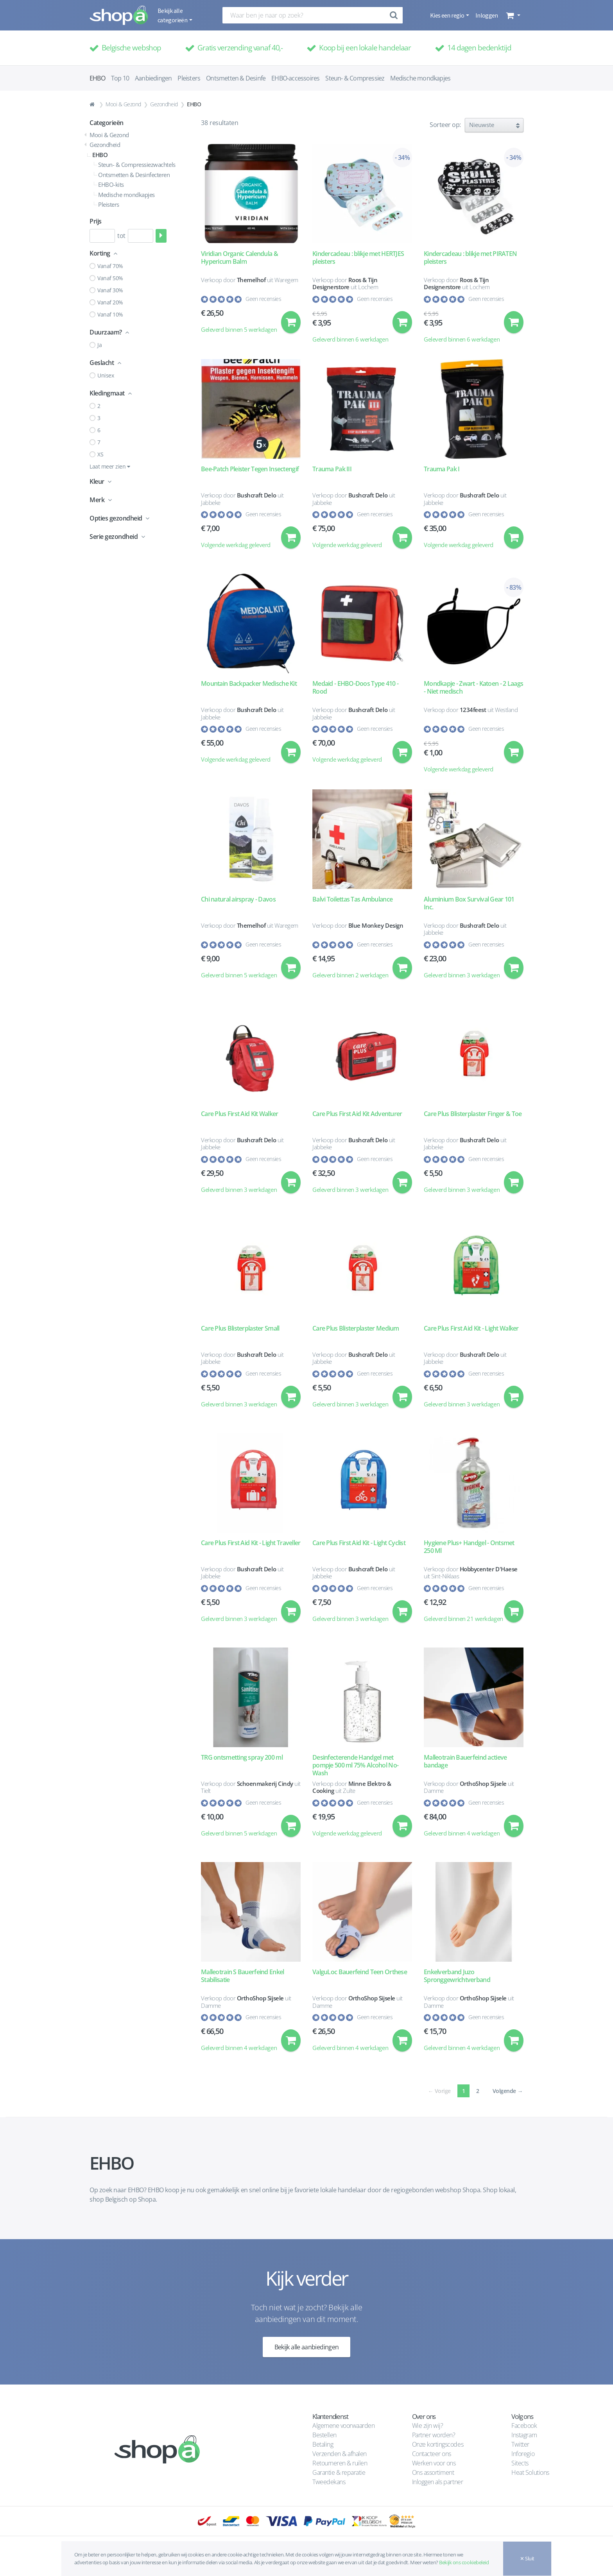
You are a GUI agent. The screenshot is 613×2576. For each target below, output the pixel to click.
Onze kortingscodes (437, 2444)
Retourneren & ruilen (339, 2463)
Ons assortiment (433, 2472)
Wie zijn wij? (427, 2425)
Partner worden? (433, 2435)
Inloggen (486, 15)
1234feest (473, 711)
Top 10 (120, 78)
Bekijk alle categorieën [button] (173, 15)
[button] (512, 15)
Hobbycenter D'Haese (489, 1574)
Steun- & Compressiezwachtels (137, 164)
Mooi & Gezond (123, 104)
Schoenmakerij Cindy (265, 1790)
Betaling (322, 2444)
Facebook (524, 2425)
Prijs (96, 221)
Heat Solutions (530, 2472)
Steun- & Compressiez (354, 78)
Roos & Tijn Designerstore (345, 283)
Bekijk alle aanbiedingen (306, 2355)
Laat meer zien (110, 466)
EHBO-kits (111, 184)
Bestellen (324, 2435)
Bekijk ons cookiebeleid (464, 2562)
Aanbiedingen (153, 78)
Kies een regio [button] (447, 15)
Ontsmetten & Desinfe (235, 78)
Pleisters (188, 78)
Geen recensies (263, 298)
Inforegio (523, 2453)
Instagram (524, 2435)
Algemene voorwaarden (343, 2425)
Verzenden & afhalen (339, 2453)
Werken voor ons (434, 2463)
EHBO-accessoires (295, 78)
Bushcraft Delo (256, 495)
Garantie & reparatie (338, 2472)
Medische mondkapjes (420, 78)
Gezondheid (163, 104)
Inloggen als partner (437, 2482)
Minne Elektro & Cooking (351, 1793)
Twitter (520, 2444)
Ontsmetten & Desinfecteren (134, 175)
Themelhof (251, 280)
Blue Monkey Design (375, 927)
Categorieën (107, 122)
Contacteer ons (431, 2453)
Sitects (520, 2463)
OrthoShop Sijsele (483, 1790)
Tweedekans (328, 2482)
